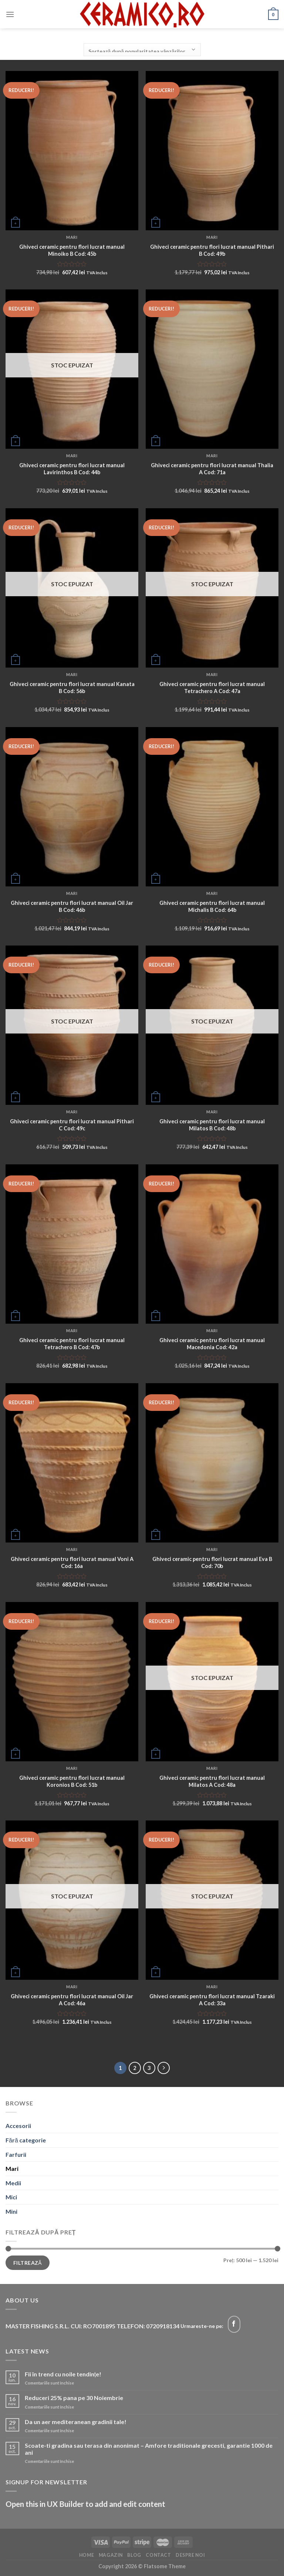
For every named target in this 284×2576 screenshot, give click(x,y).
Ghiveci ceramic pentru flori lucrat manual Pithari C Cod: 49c (72, 1124)
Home (86, 2555)
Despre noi (190, 2555)
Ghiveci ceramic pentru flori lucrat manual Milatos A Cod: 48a (212, 1781)
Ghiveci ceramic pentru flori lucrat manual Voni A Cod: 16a (72, 1562)
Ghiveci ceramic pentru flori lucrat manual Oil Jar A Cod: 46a (72, 1999)
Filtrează (27, 2263)
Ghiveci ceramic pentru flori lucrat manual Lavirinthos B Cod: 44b (72, 468)
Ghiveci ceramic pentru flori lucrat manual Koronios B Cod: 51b (72, 1781)
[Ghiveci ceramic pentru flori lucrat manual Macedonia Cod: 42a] (212, 1244)
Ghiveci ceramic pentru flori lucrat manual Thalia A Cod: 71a (212, 468)
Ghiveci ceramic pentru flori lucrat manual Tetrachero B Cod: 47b (72, 1343)
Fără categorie (26, 2140)
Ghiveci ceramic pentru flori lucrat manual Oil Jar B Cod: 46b (72, 906)
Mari (12, 2168)
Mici (11, 2196)
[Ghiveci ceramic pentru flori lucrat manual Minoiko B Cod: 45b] (72, 150)
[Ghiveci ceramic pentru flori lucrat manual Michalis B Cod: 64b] (212, 806)
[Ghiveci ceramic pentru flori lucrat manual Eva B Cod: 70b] (212, 1462)
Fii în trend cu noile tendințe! (63, 2374)
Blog (134, 2555)
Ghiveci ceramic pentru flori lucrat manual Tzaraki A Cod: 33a (212, 1999)
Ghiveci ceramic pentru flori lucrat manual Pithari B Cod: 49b (212, 250)
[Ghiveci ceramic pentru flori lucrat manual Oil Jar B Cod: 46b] (72, 806)
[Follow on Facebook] (234, 2324)
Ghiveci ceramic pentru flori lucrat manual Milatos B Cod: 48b (212, 1124)
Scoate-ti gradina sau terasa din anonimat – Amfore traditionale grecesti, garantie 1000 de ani (149, 2449)
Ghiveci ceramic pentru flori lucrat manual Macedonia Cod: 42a (212, 1343)
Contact (158, 2555)
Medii (13, 2182)
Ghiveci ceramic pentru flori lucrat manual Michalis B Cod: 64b (212, 906)
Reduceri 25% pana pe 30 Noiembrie (74, 2397)
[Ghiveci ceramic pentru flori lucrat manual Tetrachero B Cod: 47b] (72, 1244)
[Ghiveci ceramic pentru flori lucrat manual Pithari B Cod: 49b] (212, 150)
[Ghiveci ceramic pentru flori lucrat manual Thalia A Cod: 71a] (212, 369)
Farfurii (16, 2154)
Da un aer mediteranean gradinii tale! (75, 2421)
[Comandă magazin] (142, 49)
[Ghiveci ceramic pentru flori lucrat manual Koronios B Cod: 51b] (72, 1681)
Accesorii (18, 2125)
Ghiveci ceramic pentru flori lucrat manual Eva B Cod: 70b (212, 1562)
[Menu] (10, 14)
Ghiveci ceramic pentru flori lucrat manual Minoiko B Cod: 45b (72, 250)
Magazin (111, 2555)
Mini (11, 2211)
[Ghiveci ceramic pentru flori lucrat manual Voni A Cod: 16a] (72, 1462)
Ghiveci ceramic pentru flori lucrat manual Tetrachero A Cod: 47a (212, 687)
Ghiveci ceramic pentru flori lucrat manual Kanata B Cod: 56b (72, 687)
